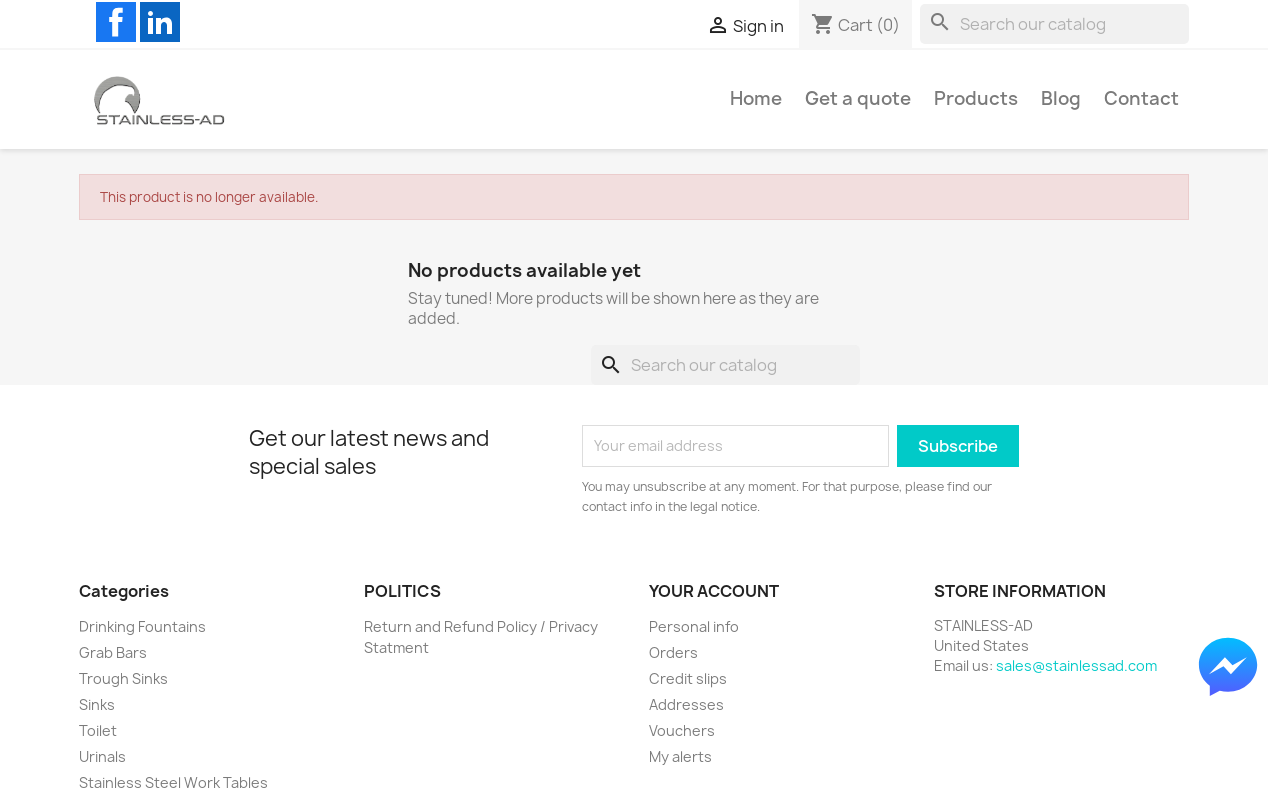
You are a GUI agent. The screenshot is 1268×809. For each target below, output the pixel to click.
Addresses (686, 704)
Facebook (116, 22)
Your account (714, 591)
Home (756, 98)
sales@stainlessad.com (1076, 665)
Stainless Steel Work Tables (173, 782)
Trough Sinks (123, 678)
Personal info (694, 626)
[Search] (1054, 24)
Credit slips (688, 678)
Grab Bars (113, 652)
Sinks (97, 704)
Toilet (98, 730)
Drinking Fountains (142, 626)
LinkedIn (160, 22)
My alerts (680, 756)
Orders (673, 652)
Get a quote (858, 98)
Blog (1061, 98)
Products (976, 98)
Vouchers (682, 730)
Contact (1141, 98)
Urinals (102, 756)
